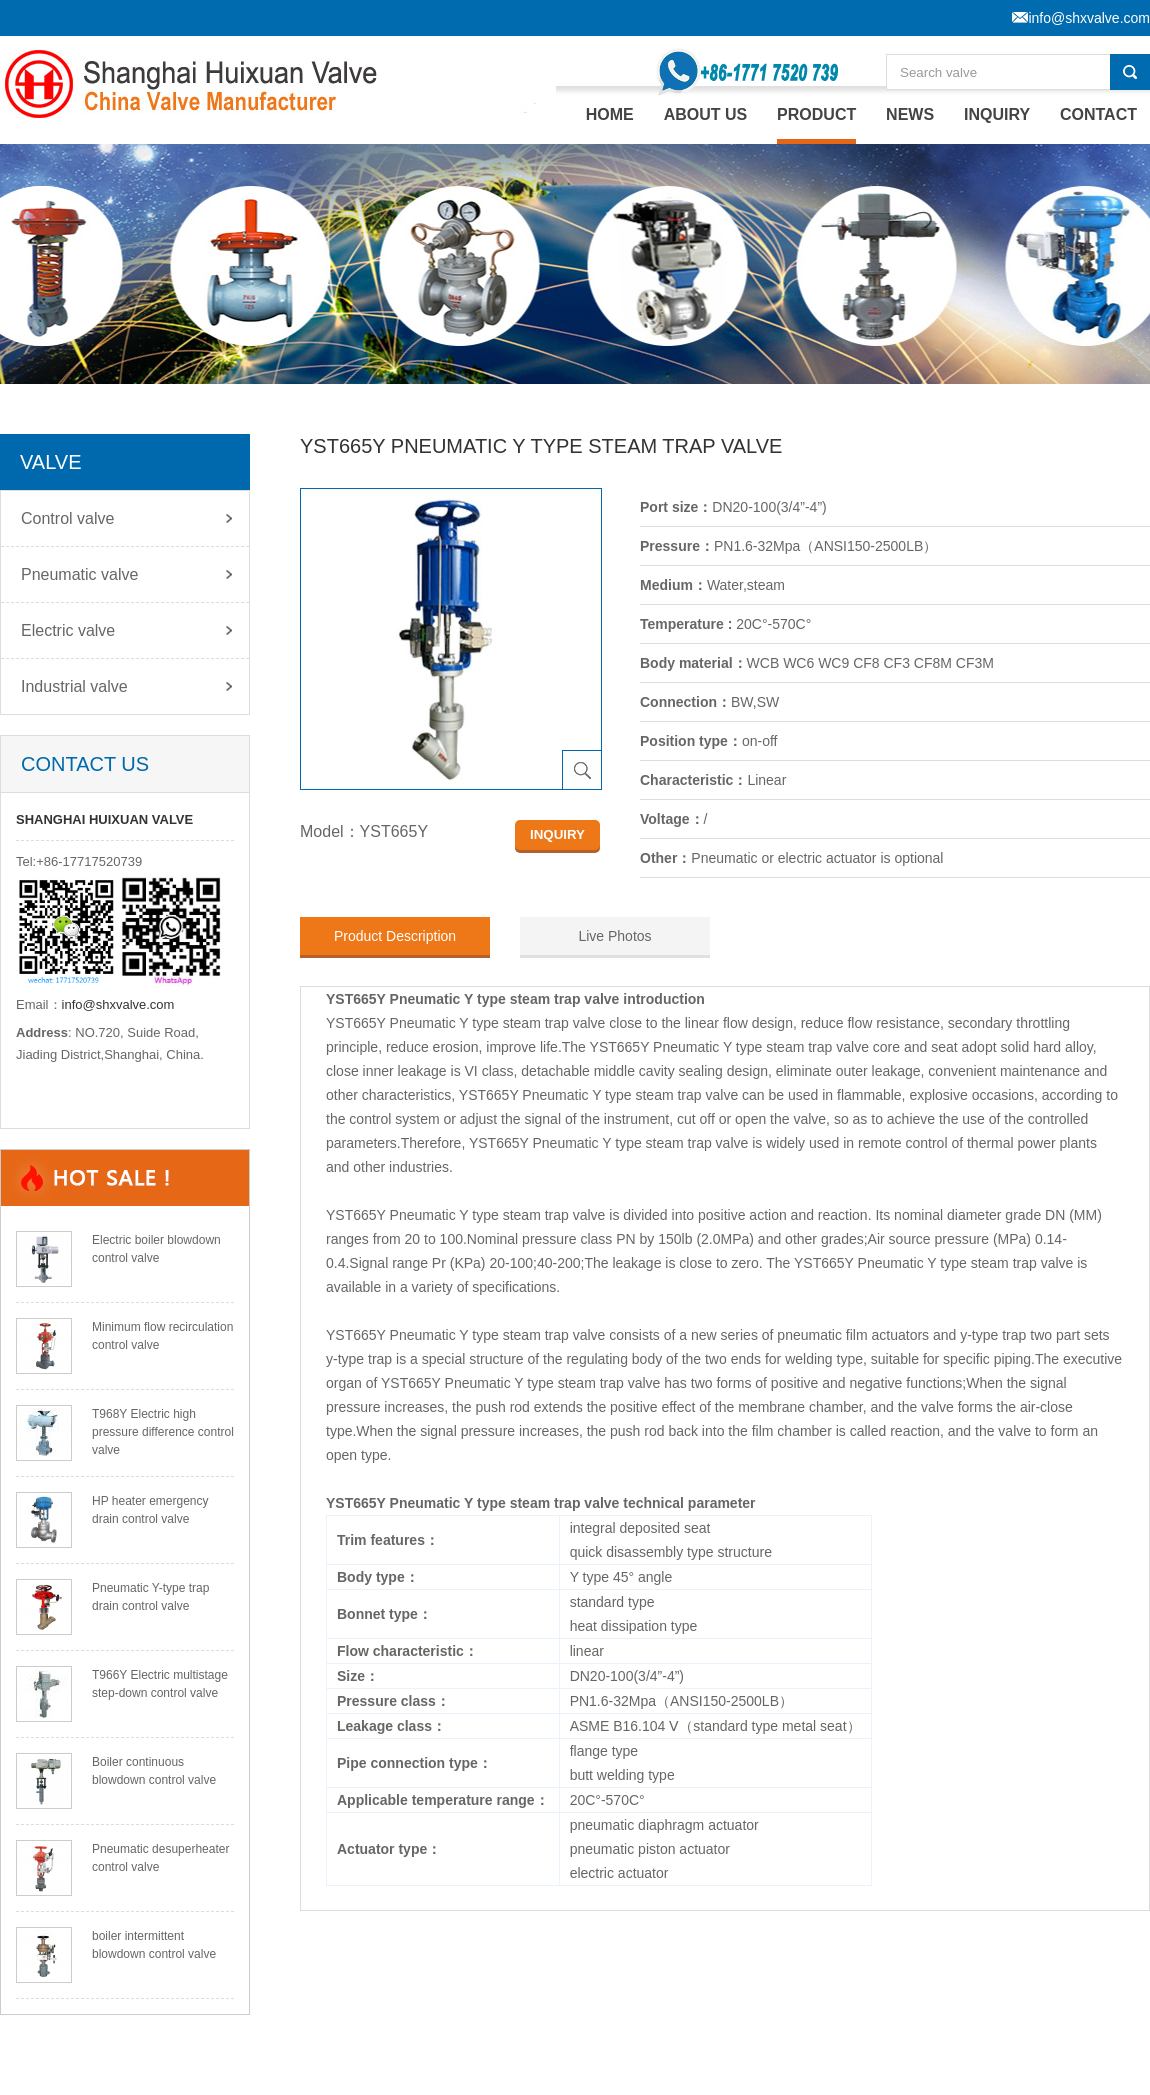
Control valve (67, 518)
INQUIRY (997, 114)
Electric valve (68, 630)
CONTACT (1098, 114)
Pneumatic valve (79, 574)
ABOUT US (706, 114)
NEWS (910, 114)
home (610, 114)
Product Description (395, 936)
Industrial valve (74, 686)
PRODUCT (816, 114)
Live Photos (614, 936)
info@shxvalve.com (118, 1004)
